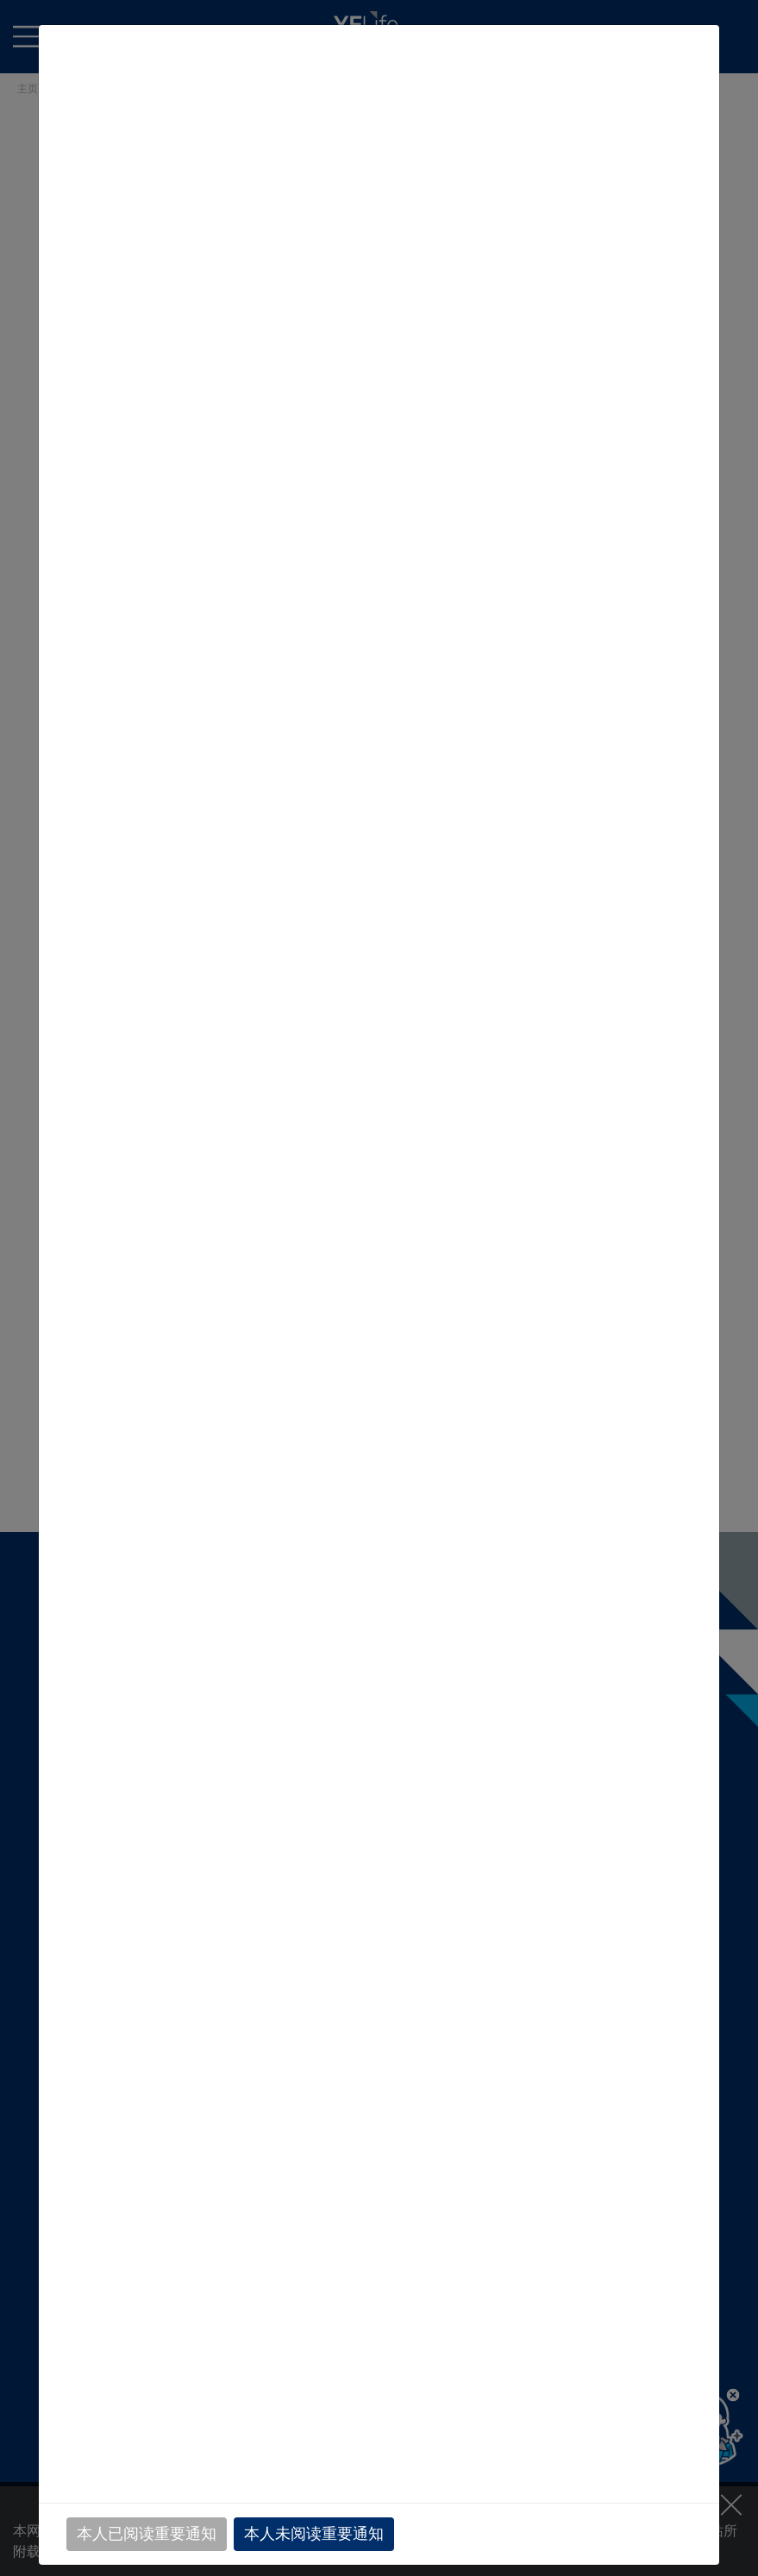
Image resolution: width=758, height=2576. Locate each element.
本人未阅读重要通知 (314, 2533)
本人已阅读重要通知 (146, 2533)
